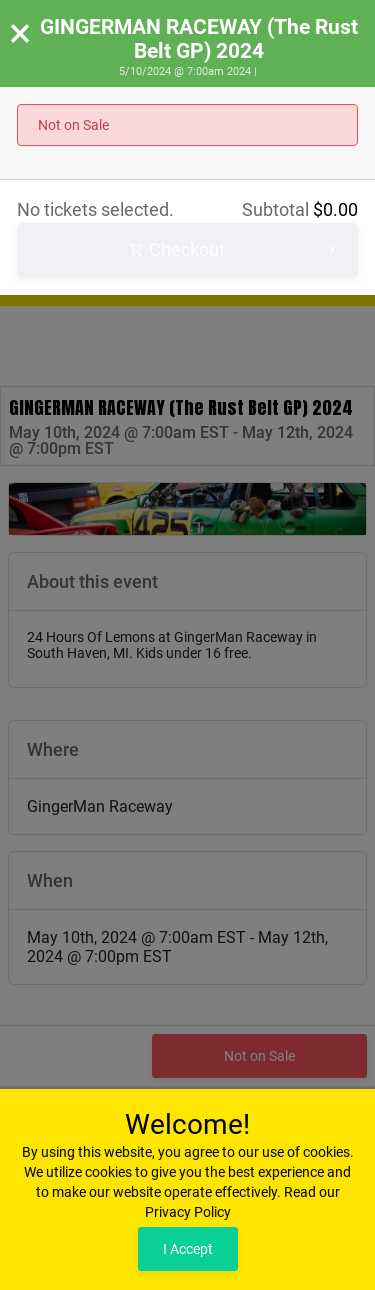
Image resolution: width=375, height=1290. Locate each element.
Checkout (234, 250)
